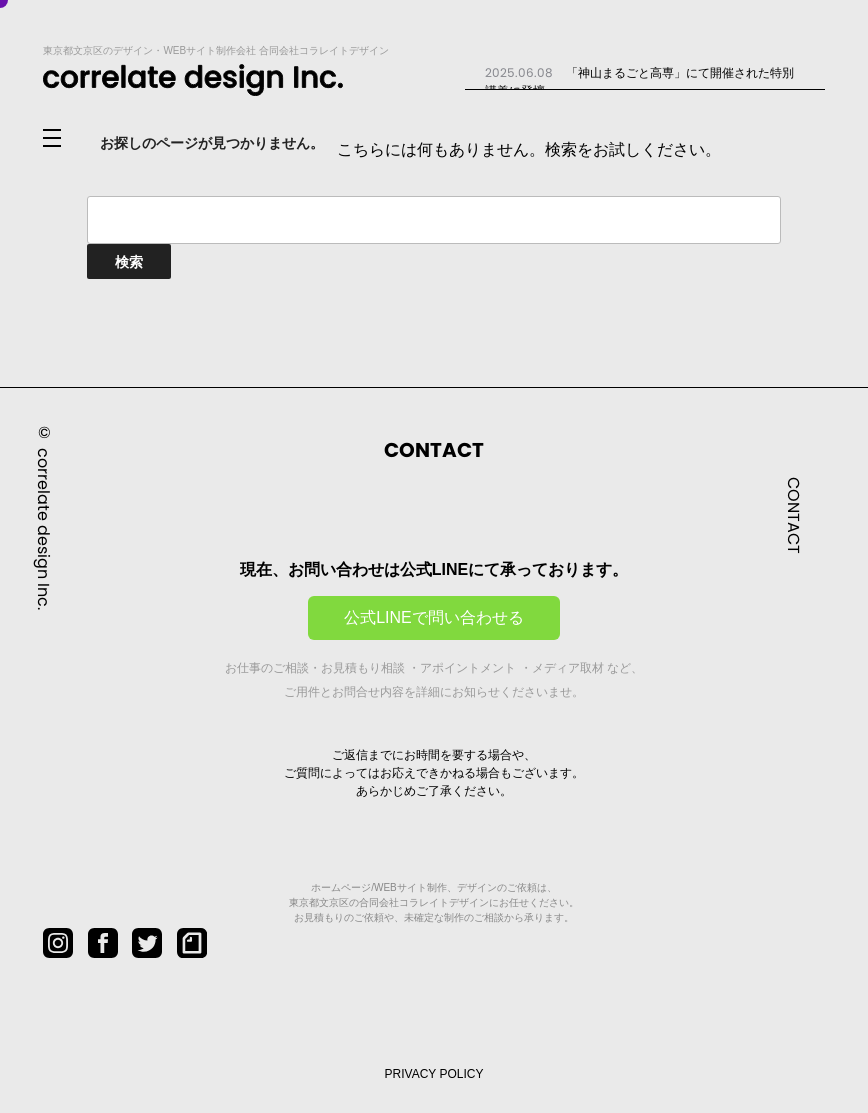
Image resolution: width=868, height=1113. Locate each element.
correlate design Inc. (43, 528)
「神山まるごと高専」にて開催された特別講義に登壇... (639, 81)
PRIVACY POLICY (434, 1074)
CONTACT (793, 514)
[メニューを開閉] (68, 139)
